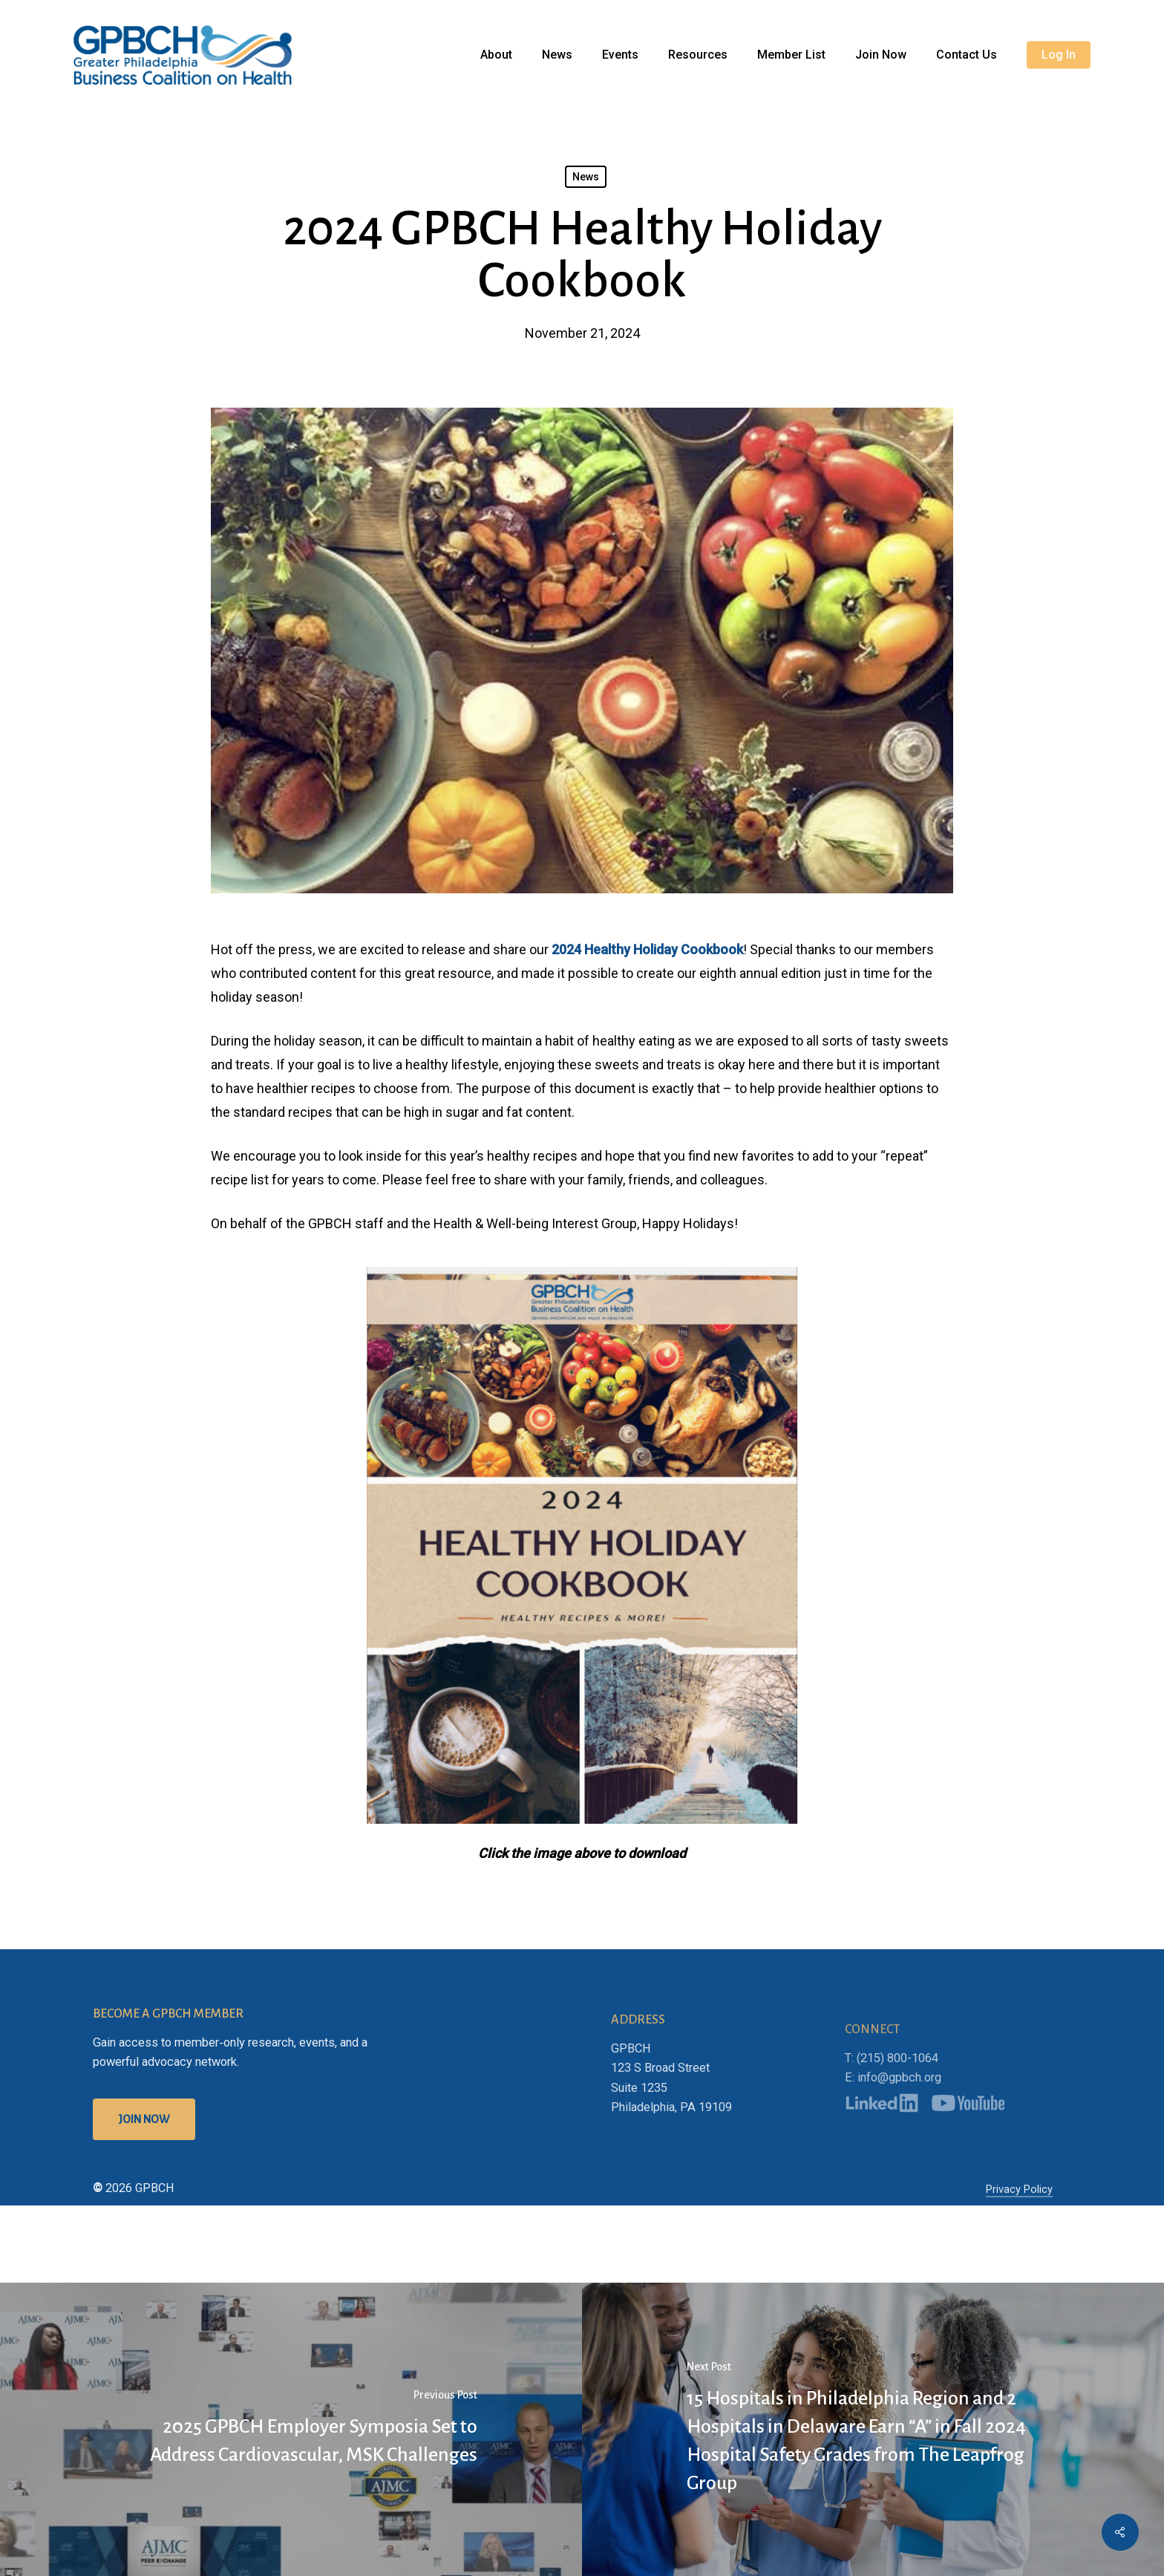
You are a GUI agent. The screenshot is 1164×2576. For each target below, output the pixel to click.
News (585, 177)
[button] (144, 2166)
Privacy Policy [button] (1019, 2236)
